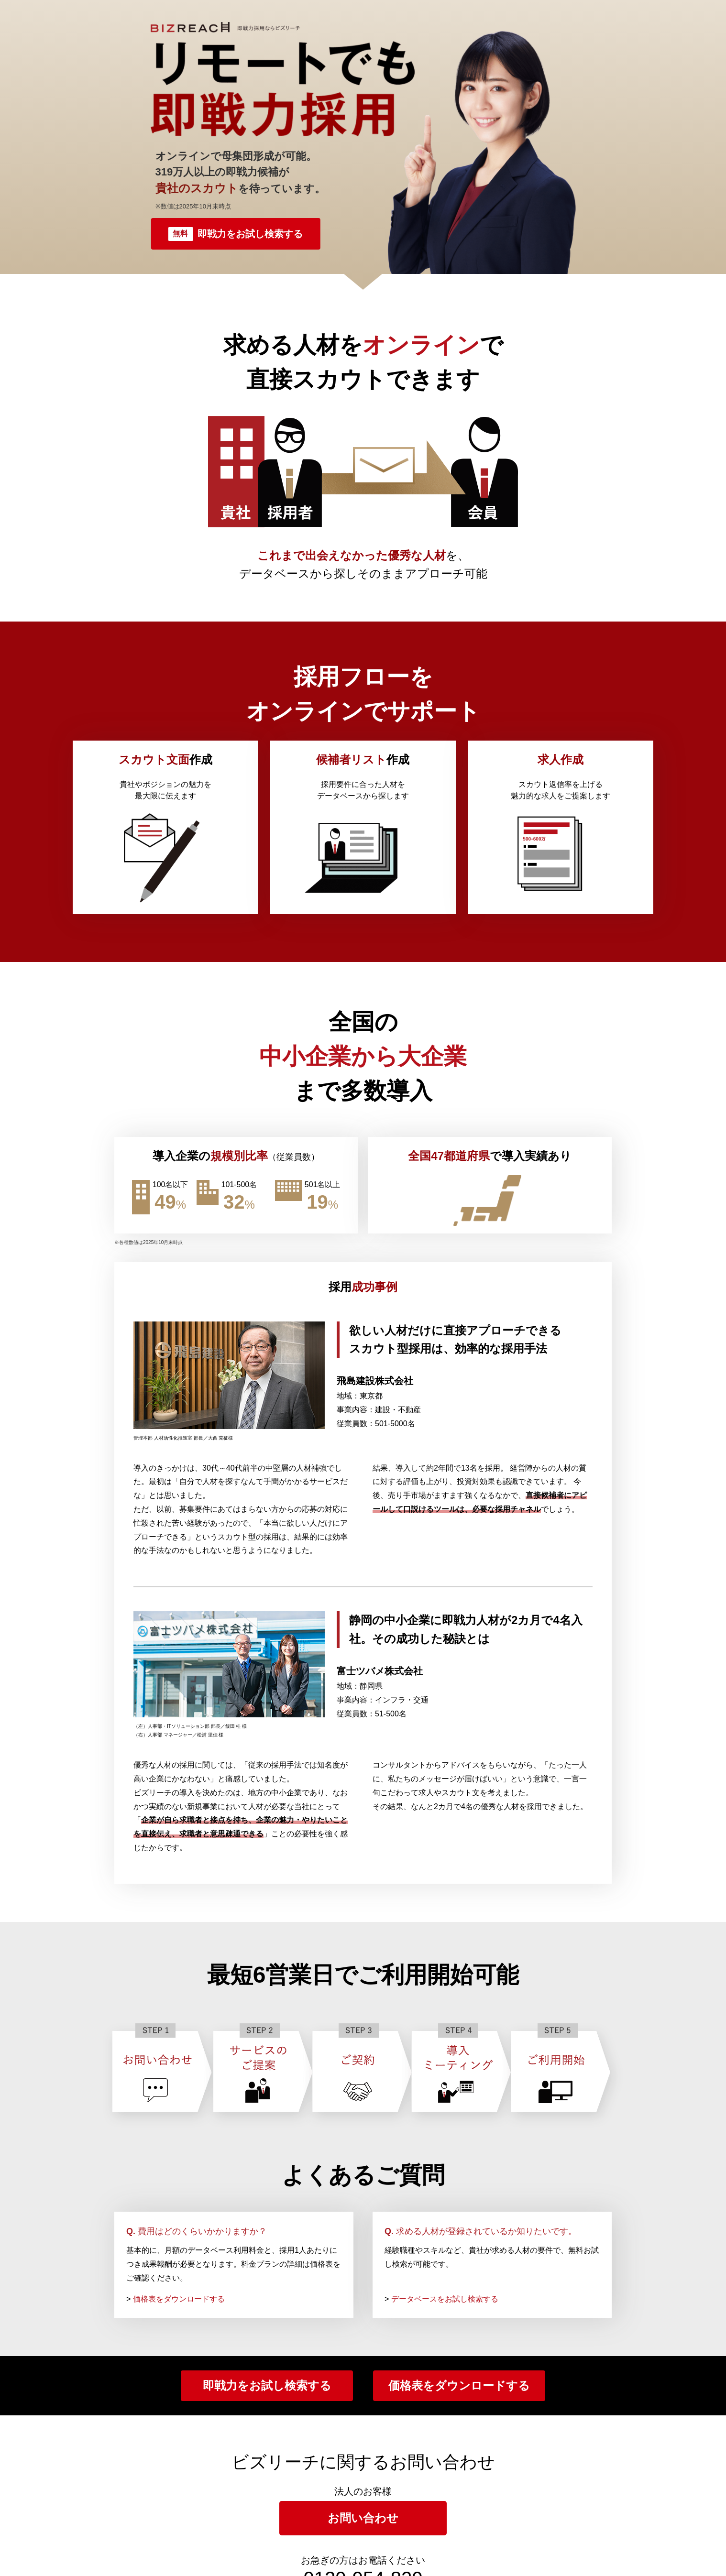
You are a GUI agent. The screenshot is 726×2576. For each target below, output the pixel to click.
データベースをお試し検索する (444, 2299)
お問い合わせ (363, 2517)
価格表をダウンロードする (179, 2299)
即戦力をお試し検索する (235, 234)
